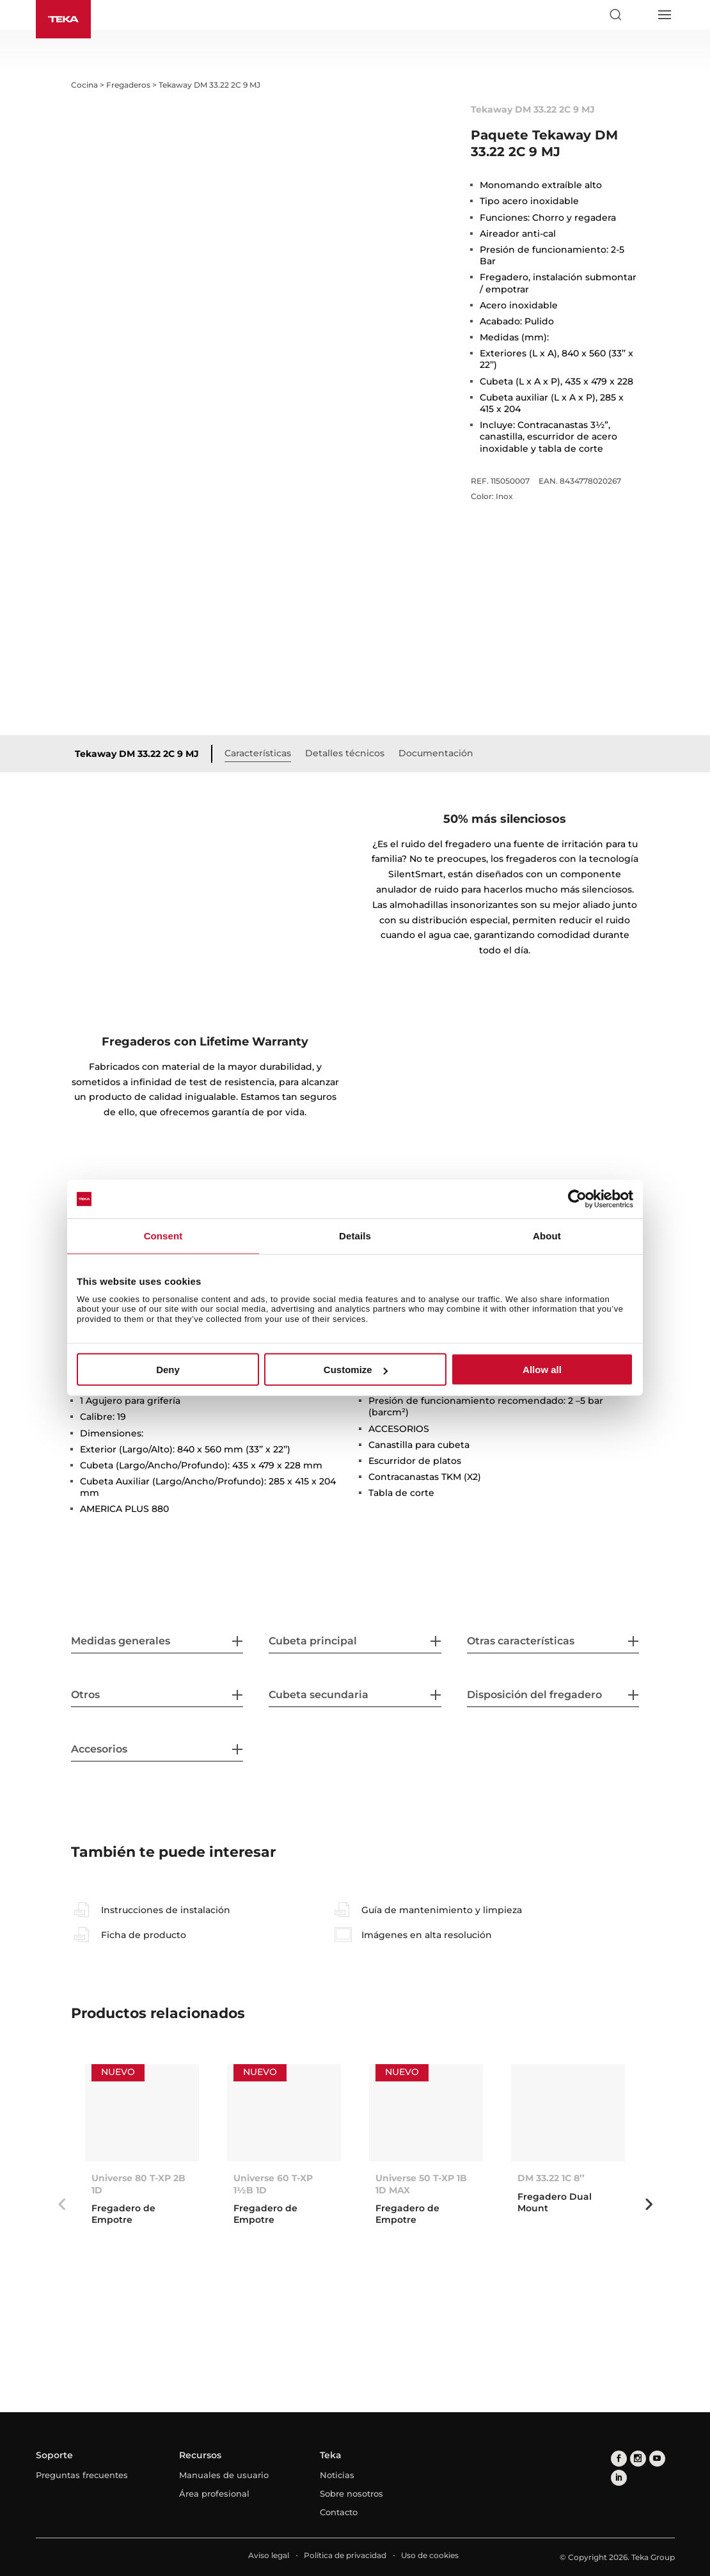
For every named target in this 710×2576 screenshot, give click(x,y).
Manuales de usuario (224, 2475)
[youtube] (657, 2459)
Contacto (339, 2512)
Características (258, 753)
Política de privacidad (345, 2555)
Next (648, 2204)
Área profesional (214, 2493)
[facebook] (619, 2459)
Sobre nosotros (351, 2493)
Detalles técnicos (344, 753)
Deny (168, 1369)
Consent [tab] (163, 1235)
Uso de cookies (430, 2555)
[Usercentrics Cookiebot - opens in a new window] (577, 1199)
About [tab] (547, 1235)
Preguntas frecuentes (82, 2475)
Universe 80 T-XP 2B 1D (138, 2183)
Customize (356, 1369)
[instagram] (638, 2459)
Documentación (435, 753)
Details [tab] (355, 1235)
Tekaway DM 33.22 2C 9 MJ (137, 753)
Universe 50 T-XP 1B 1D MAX (421, 2183)
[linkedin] (619, 2478)
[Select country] (639, 14)
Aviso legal (268, 2555)
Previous (61, 2204)
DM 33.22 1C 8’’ (551, 2178)
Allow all (542, 1369)
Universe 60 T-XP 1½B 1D (273, 2183)
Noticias (337, 2475)
